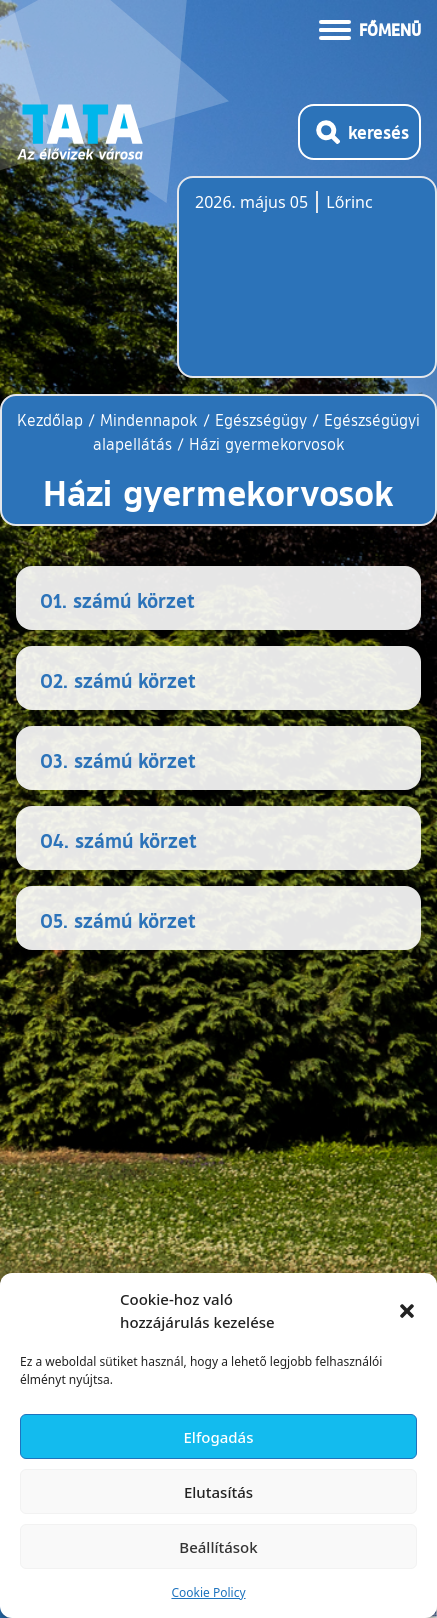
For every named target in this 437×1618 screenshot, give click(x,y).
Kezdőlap (52, 420)
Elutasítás (218, 1492)
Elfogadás (219, 1437)
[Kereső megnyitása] (359, 132)
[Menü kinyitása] (370, 28)
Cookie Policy (208, 1592)
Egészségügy (261, 420)
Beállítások (218, 1547)
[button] (407, 1311)
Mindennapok (149, 420)
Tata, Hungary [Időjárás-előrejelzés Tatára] (307, 289)
